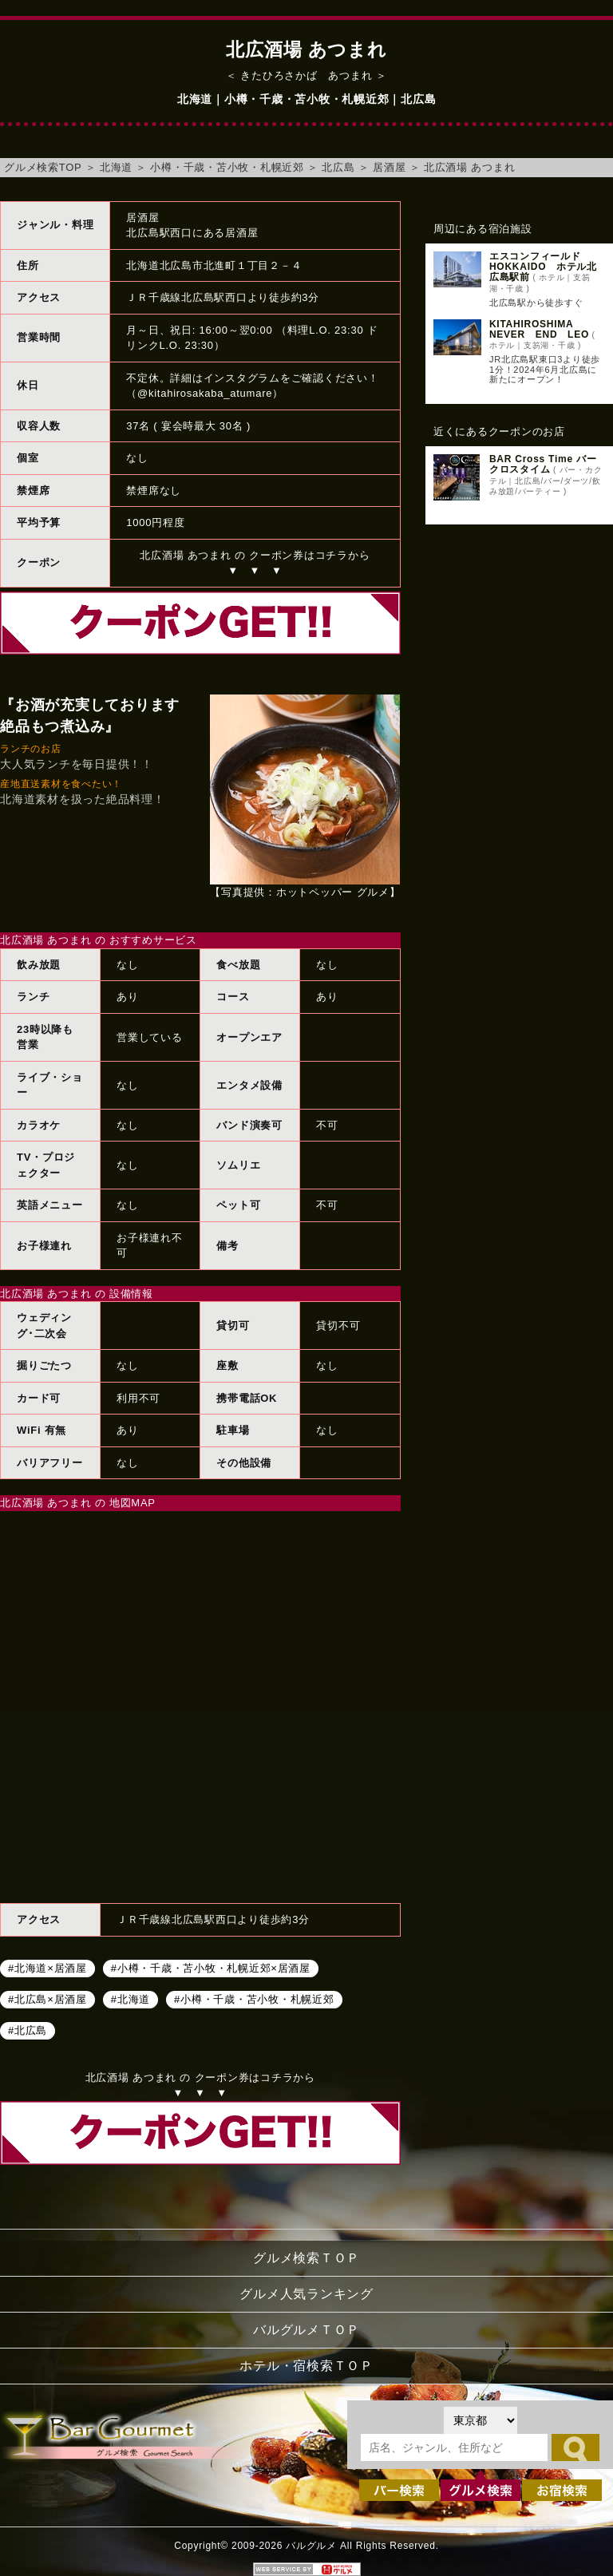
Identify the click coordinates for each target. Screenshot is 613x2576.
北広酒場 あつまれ (469, 167)
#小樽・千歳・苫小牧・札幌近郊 (254, 1999)
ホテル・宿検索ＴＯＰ (306, 2365)
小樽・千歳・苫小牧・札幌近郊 (227, 167)
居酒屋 (389, 167)
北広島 (338, 167)
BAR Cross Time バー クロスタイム (543, 464)
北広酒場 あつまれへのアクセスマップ (200, 1705)
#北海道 (130, 1999)
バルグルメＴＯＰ (306, 2330)
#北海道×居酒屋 (47, 1968)
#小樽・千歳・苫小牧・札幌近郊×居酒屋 (210, 1968)
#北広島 (27, 2030)
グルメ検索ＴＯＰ (306, 2258)
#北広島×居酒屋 (47, 1999)
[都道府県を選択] (480, 2420)
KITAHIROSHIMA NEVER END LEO (539, 329)
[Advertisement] (519, 636)
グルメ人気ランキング (306, 2294)
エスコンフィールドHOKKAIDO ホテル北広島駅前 (543, 267)
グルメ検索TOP (42, 167)
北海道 (116, 167)
